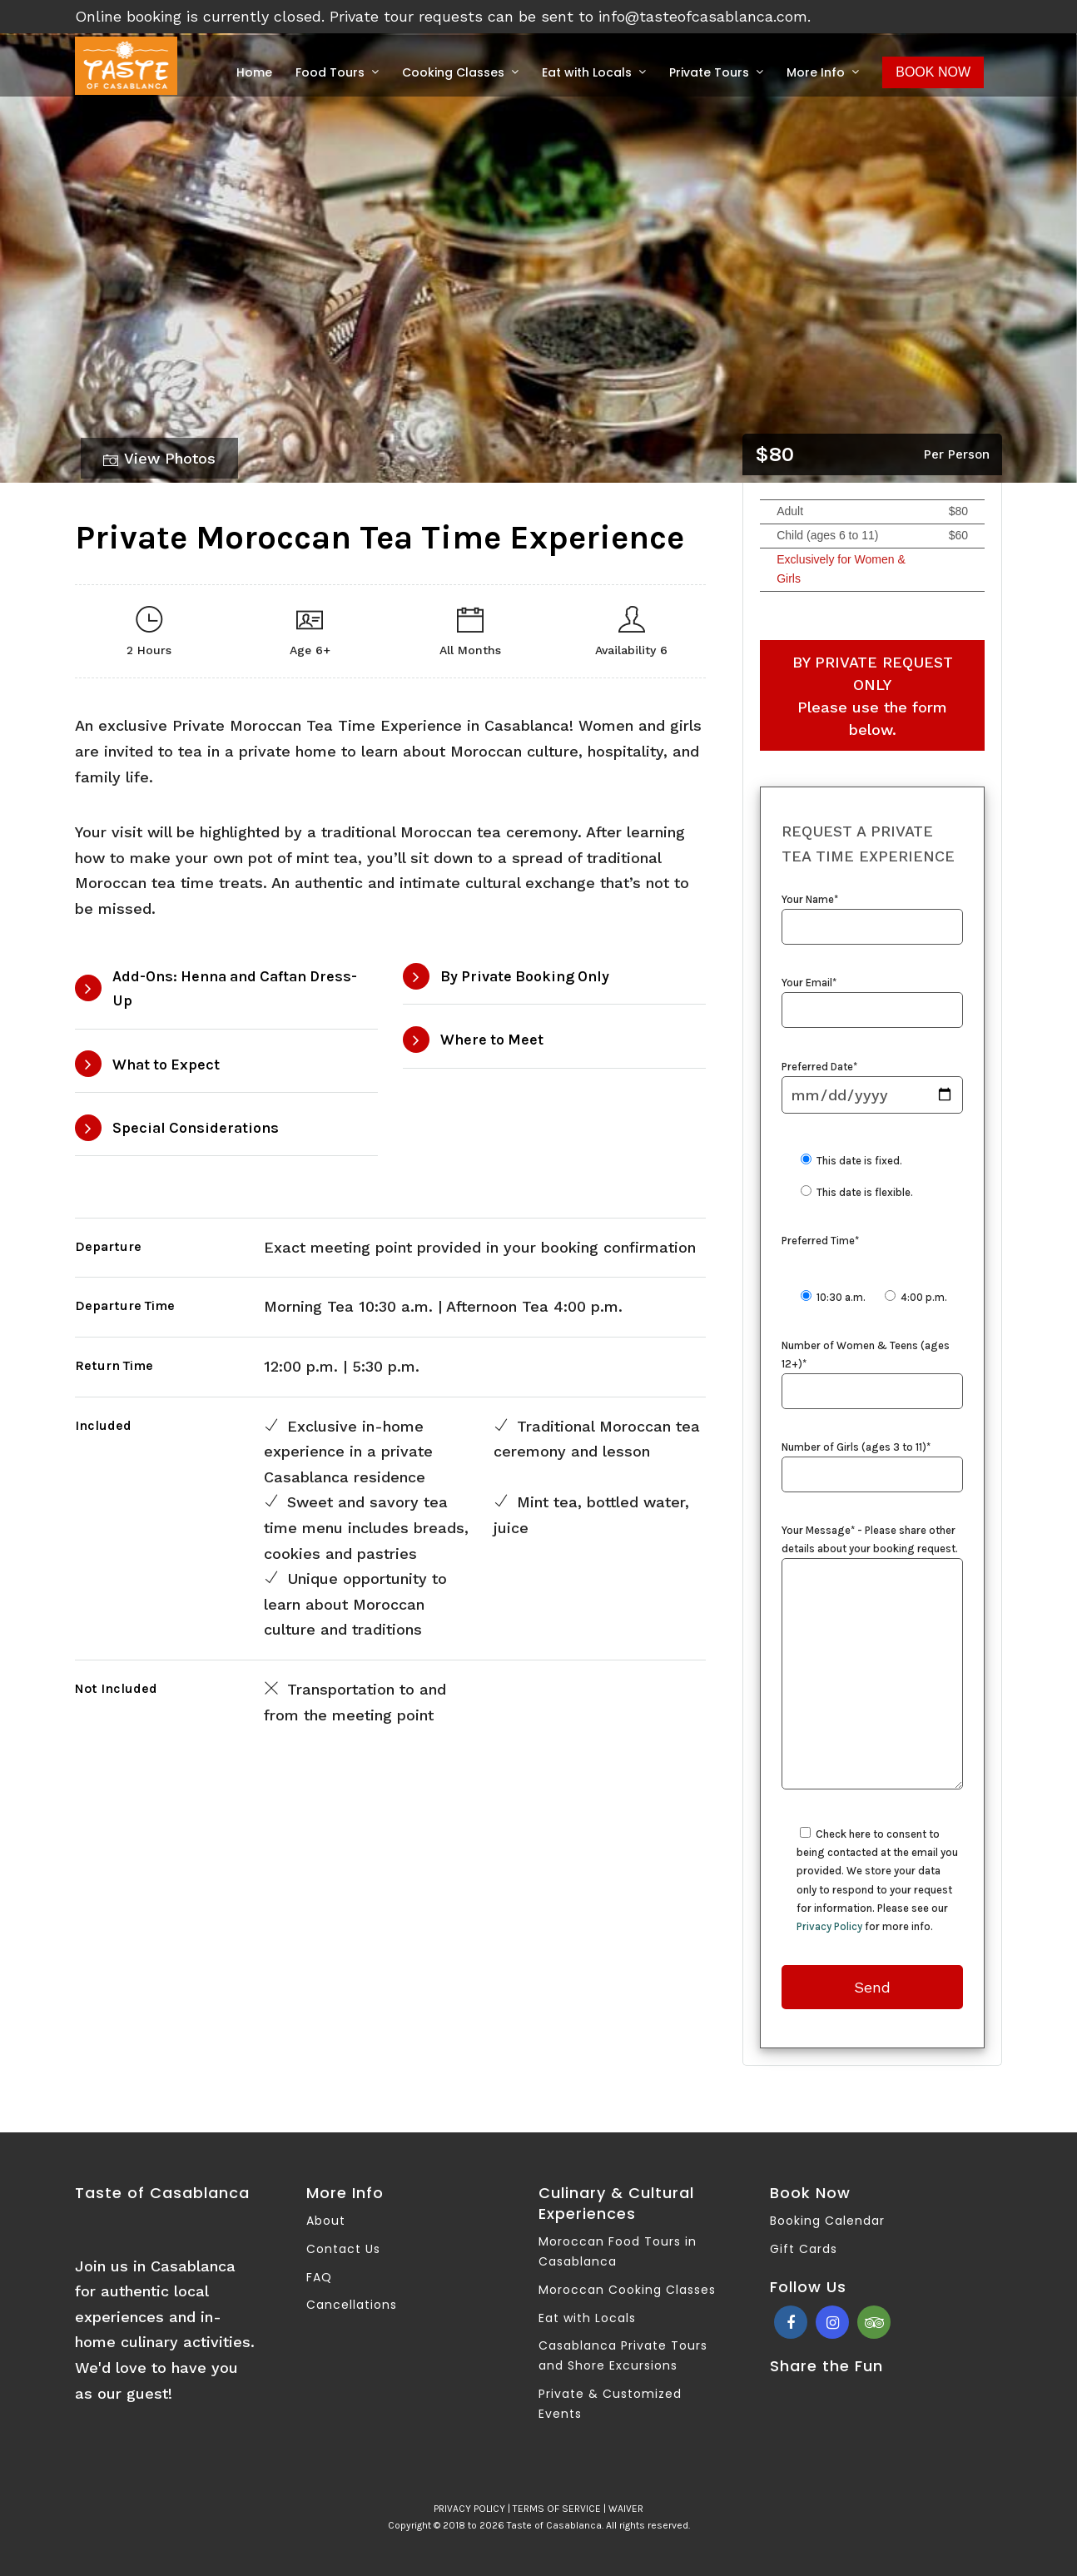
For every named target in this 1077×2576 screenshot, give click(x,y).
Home (254, 72)
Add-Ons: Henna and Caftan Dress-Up (234, 988)
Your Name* (872, 914)
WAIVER (625, 2508)
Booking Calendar (827, 2220)
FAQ (319, 2277)
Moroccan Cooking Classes (627, 2289)
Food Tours (330, 72)
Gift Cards (803, 2249)
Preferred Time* (820, 1240)
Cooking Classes (453, 72)
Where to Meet (491, 1039)
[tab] (226, 990)
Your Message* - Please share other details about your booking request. (872, 1658)
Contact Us (343, 2249)
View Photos (159, 458)
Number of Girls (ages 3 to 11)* (872, 1461)
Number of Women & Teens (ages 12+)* (872, 1369)
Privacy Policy (829, 1926)
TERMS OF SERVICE (557, 2508)
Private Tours (709, 72)
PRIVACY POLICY (469, 2508)
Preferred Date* (872, 1081)
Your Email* (872, 997)
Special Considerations (195, 1128)
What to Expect (166, 1064)
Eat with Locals (587, 72)
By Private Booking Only (524, 976)
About (325, 2220)
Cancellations (351, 2304)
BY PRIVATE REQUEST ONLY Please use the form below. (872, 695)
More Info (816, 72)
